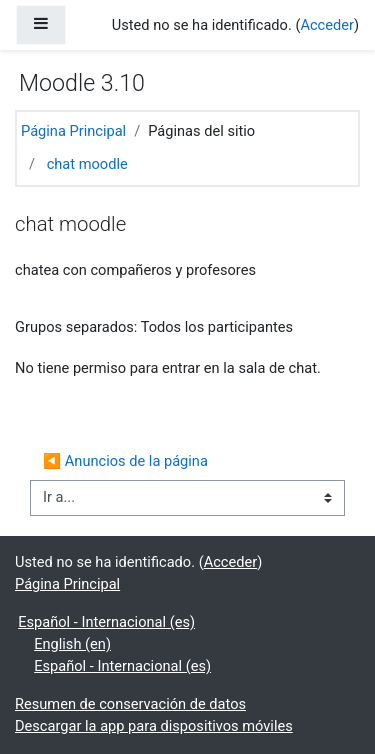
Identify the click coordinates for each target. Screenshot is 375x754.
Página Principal (73, 131)
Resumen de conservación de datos (130, 704)
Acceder (327, 25)
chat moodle (87, 164)
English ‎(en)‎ (72, 644)
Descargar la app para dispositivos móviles (154, 726)
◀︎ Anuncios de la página (125, 461)
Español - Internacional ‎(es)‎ (106, 622)
